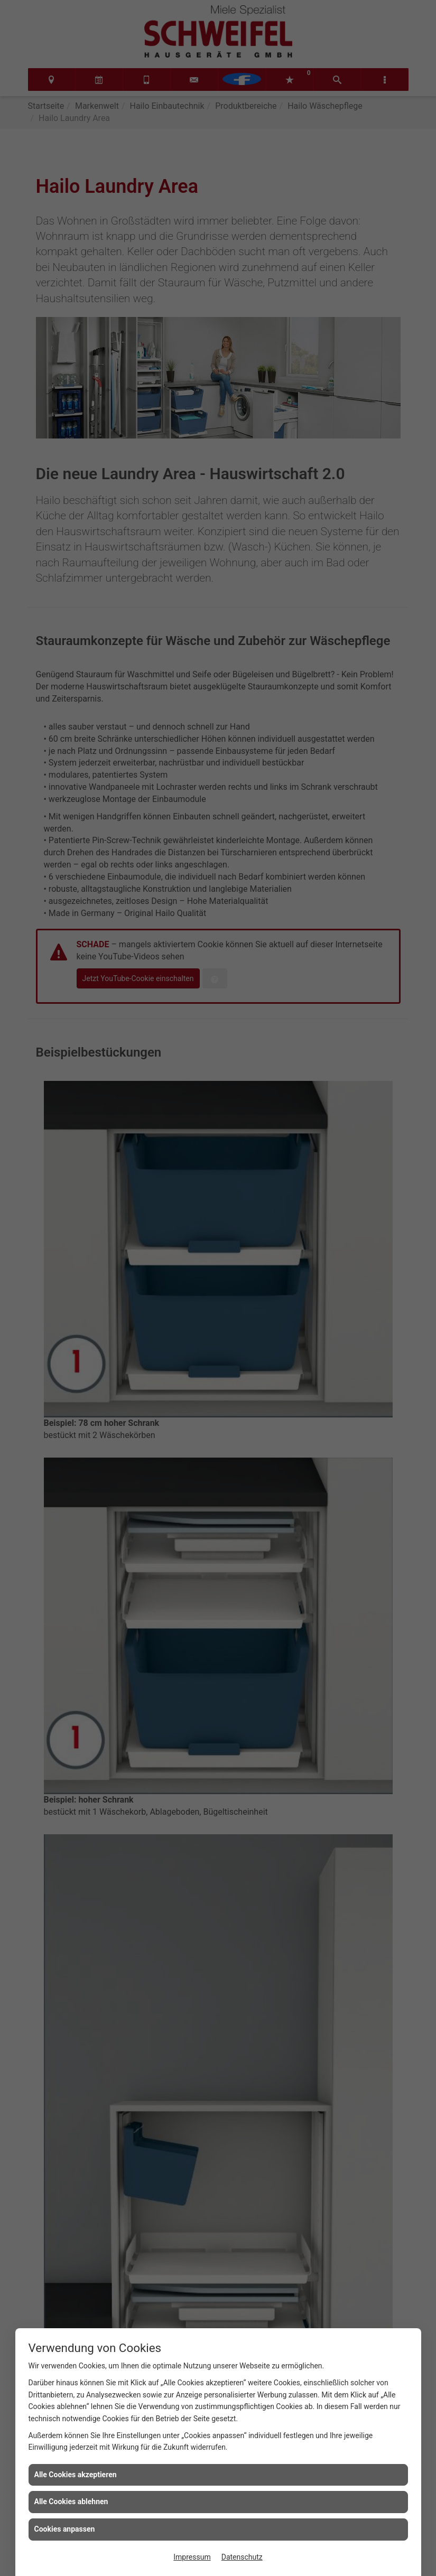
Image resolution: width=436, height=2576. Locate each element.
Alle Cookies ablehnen (71, 2501)
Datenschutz (242, 2557)
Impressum (191, 2557)
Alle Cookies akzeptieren (75, 2474)
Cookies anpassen (64, 2529)
